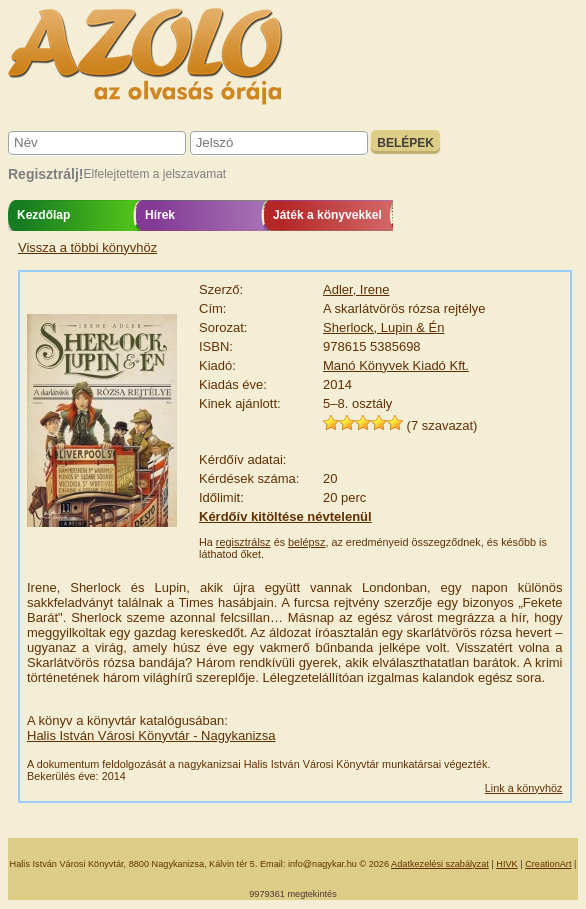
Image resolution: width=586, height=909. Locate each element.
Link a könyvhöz (524, 788)
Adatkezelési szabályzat (440, 864)
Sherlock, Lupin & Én (383, 327)
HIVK (506, 864)
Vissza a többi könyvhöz (87, 247)
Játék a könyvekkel (327, 215)
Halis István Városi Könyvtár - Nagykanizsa (151, 735)
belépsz (306, 542)
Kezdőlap (43, 215)
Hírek (160, 215)
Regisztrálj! (45, 174)
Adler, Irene (356, 289)
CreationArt (548, 864)
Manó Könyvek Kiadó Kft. (396, 365)
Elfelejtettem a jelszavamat (154, 174)
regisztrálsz (243, 542)
